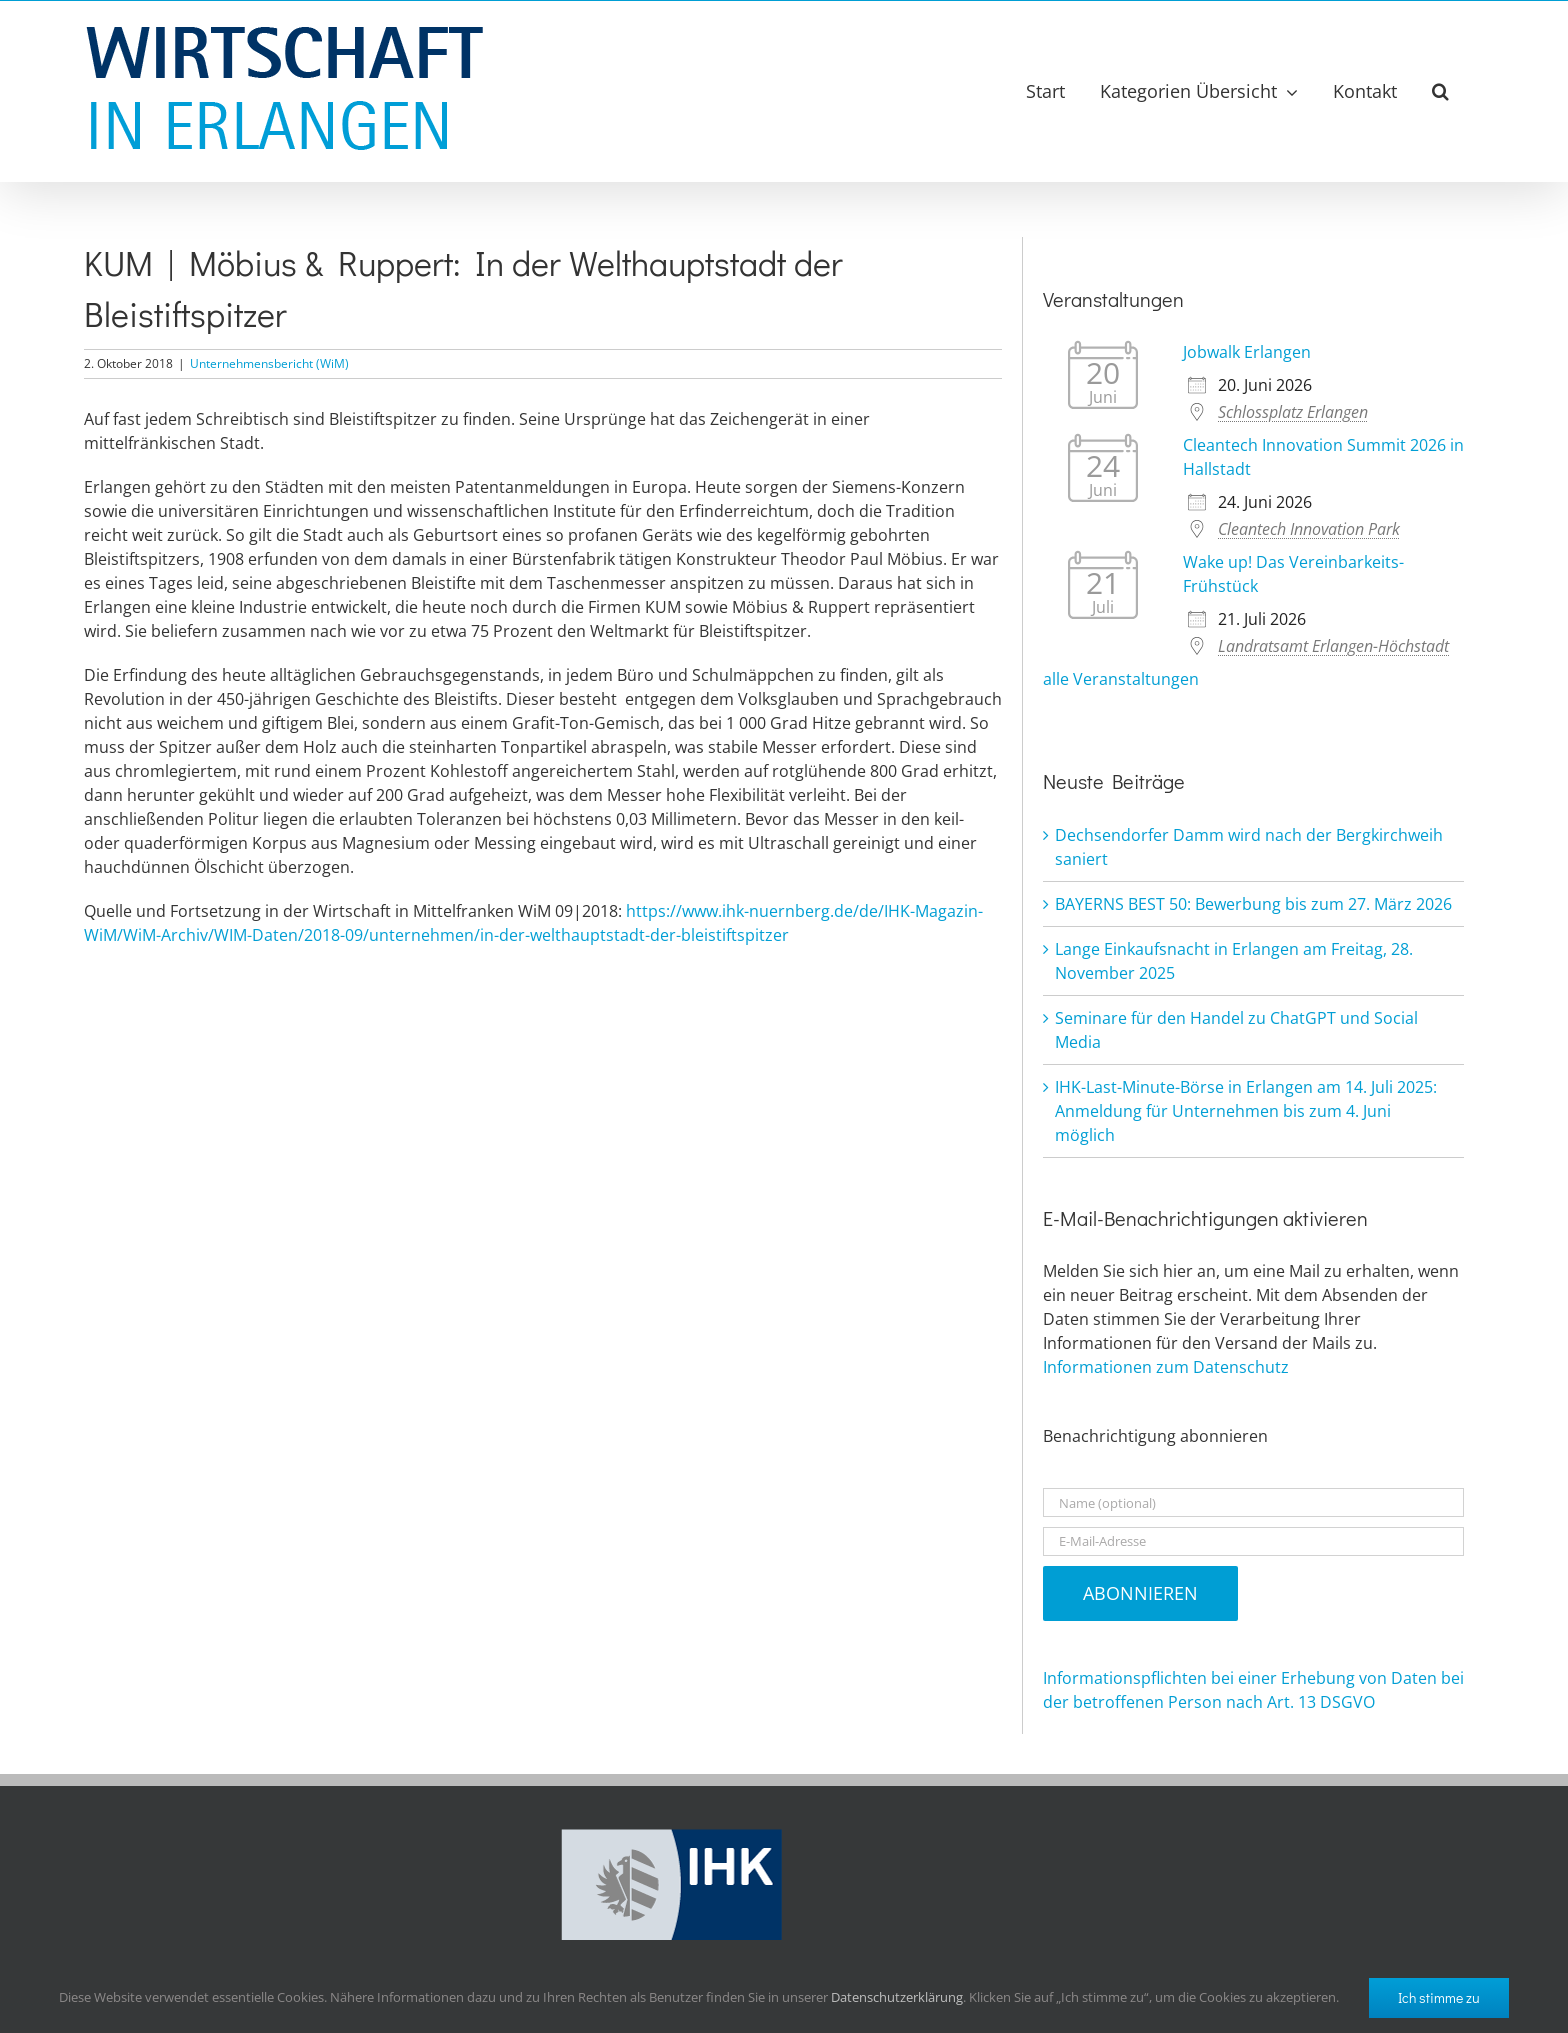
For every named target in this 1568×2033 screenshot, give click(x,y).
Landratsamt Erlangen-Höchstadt (1333, 646)
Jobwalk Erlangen (1247, 352)
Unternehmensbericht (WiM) (269, 363)
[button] (1440, 91)
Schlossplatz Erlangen (1293, 412)
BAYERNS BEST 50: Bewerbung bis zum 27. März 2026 (1253, 904)
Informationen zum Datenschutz (1166, 1367)
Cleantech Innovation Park (1309, 529)
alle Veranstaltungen (1121, 679)
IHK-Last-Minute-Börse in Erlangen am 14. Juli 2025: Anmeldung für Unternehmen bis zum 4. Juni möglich (1246, 1111)
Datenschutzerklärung (897, 1997)
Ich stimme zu (1439, 1997)
